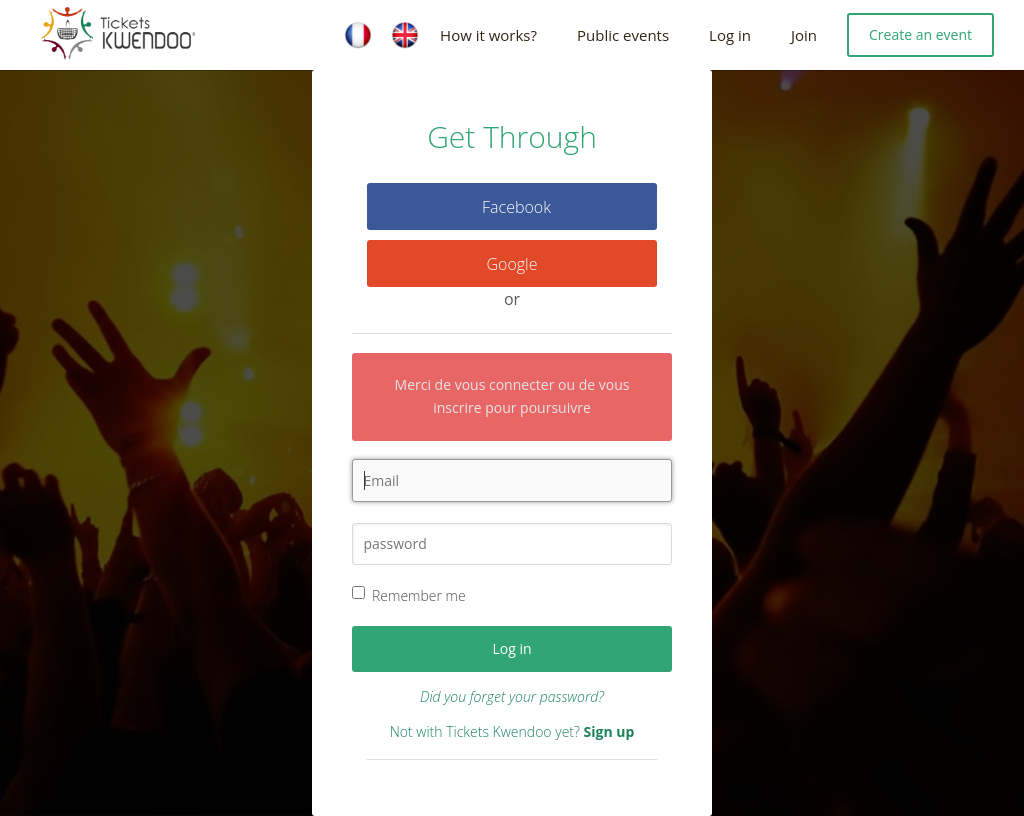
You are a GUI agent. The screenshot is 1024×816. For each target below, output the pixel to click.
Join (804, 35)
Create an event (920, 34)
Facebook (516, 207)
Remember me (419, 595)
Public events (623, 35)
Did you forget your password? (512, 696)
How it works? (488, 35)
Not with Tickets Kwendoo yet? (512, 731)
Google (511, 264)
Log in (730, 35)
